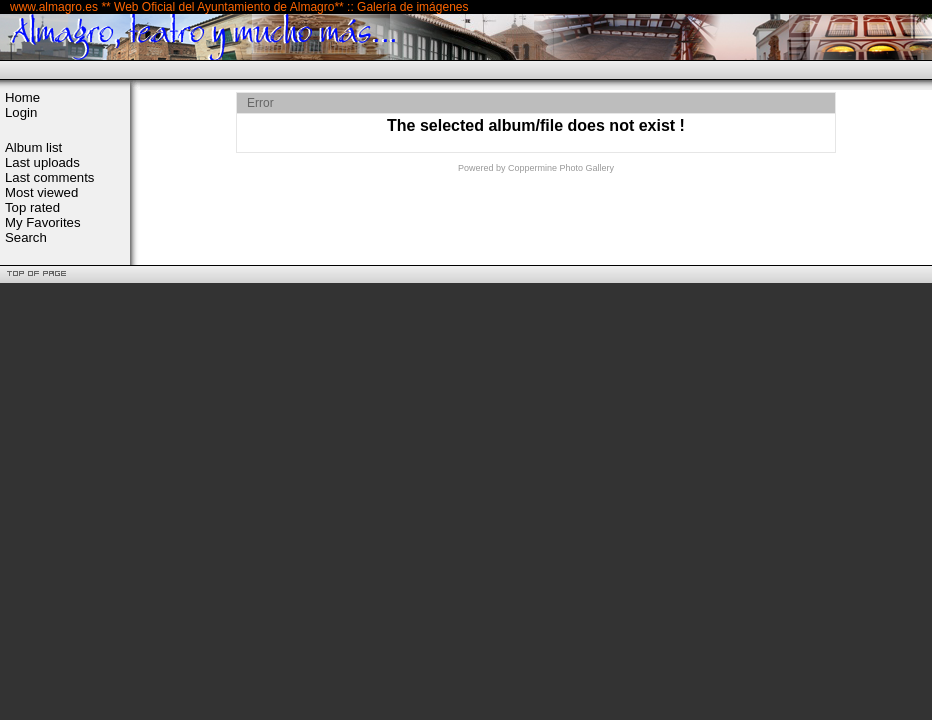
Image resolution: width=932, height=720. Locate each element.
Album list (33, 147)
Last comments (49, 177)
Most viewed (41, 192)
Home (22, 97)
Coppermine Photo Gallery (561, 168)
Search (26, 237)
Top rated (32, 207)
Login (21, 112)
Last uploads (42, 162)
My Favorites (42, 222)
